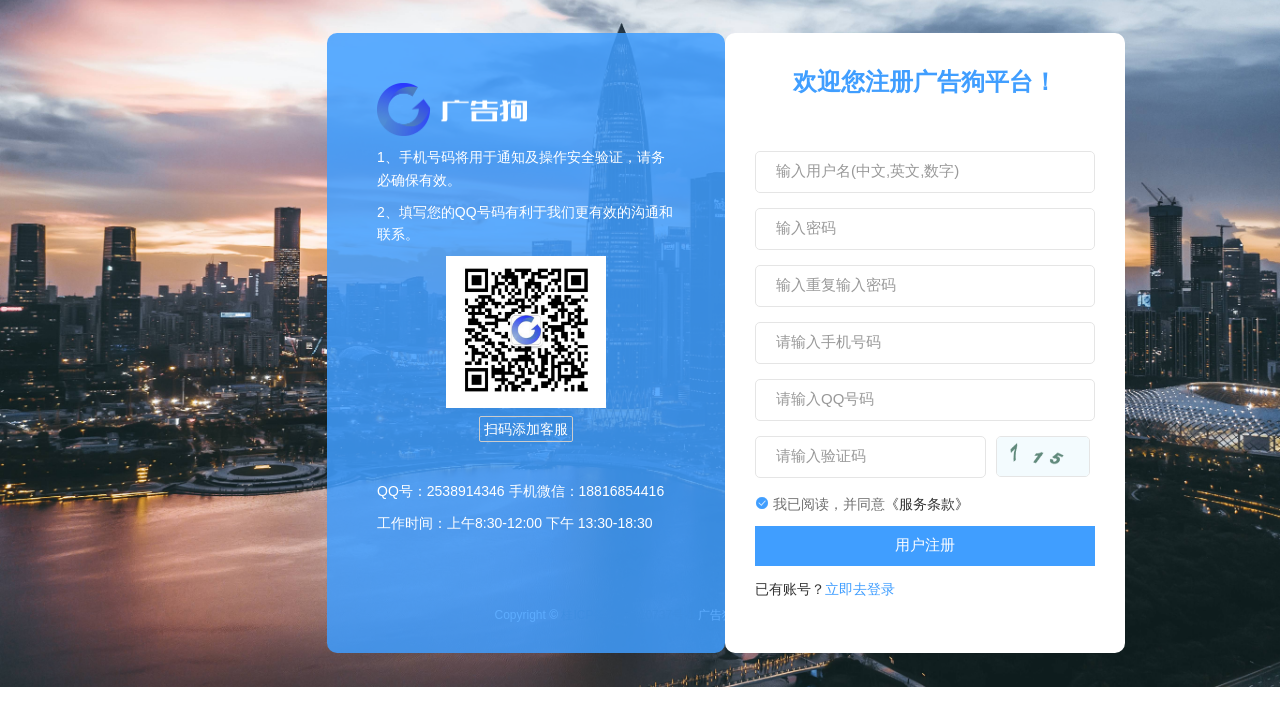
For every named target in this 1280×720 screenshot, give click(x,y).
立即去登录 (860, 589)
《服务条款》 (927, 504)
